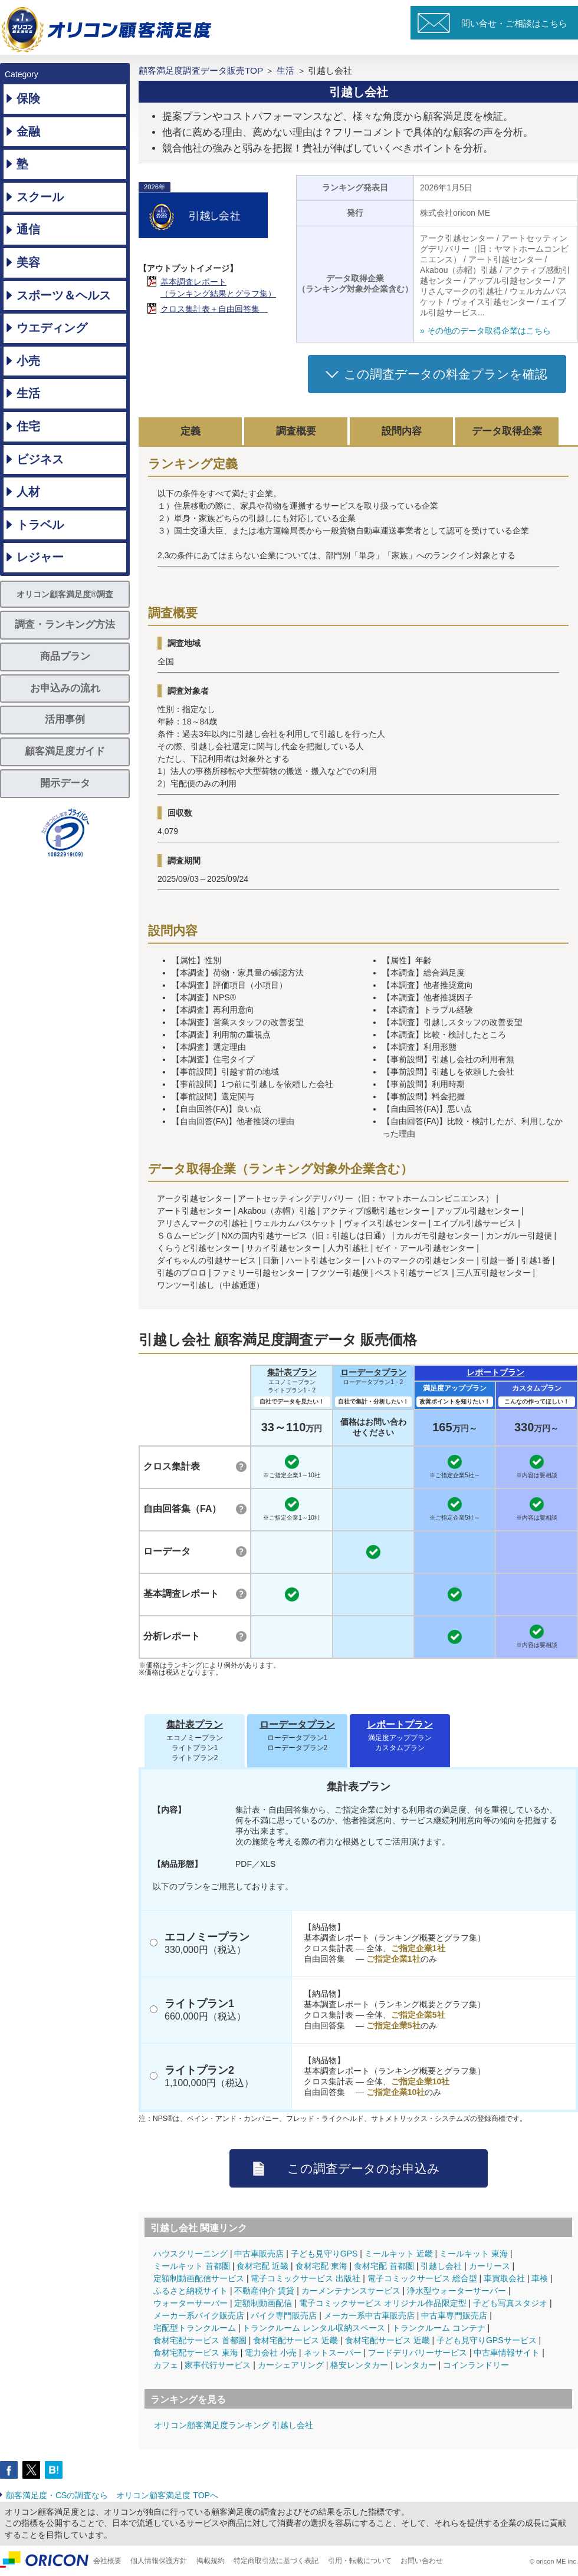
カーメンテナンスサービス (350, 2290)
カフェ (165, 2365)
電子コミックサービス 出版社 (305, 2278)
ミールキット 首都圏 (191, 2266)
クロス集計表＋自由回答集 (214, 309)
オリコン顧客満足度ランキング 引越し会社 (233, 2425)
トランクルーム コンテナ (438, 2328)
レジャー (40, 557)
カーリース (489, 2266)
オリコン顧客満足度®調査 (65, 594)
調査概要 (296, 431)
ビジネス (40, 459)
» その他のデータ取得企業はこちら (485, 330)
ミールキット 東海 (473, 2253)
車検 (539, 2278)
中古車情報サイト (507, 2352)
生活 (28, 393)
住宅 (28, 426)
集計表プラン (292, 1372)
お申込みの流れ (65, 688)
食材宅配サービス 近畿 (295, 2340)
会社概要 (107, 2561)
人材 (28, 491)
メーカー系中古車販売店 (369, 2315)
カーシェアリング (291, 2365)
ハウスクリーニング (190, 2253)
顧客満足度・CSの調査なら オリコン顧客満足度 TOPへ (112, 2495)
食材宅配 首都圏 (384, 2266)
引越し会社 (441, 2266)
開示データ (65, 783)
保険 (28, 98)
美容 (28, 262)
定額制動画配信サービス (198, 2278)
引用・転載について (360, 2561)
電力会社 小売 (271, 2352)
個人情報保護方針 (158, 2561)
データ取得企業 (507, 431)
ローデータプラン (373, 1372)
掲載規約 (210, 2561)
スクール (40, 196)
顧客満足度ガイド (65, 751)
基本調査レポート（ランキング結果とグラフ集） (218, 287)
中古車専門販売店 (454, 2315)
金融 (28, 131)
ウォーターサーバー (190, 2303)
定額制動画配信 (263, 2303)
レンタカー (415, 2365)
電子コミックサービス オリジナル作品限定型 (383, 2303)
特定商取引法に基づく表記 (276, 2561)
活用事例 (65, 719)
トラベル (40, 524)
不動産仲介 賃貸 (264, 2290)
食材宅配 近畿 (262, 2266)
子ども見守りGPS (324, 2253)
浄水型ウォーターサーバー (456, 2290)
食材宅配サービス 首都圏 (200, 2340)
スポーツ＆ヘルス (64, 295)
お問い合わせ (421, 2561)
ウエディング (52, 327)
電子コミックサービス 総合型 (422, 2278)
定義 (190, 431)
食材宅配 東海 (321, 2266)
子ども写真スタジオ (510, 2303)
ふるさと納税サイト (190, 2290)
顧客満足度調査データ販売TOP (201, 70)
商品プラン (65, 656)
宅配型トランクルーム (194, 2328)
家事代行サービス (218, 2365)
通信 (28, 229)
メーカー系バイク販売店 (198, 2315)
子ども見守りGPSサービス (486, 2340)
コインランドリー (476, 2365)
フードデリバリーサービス (417, 2352)
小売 (28, 360)
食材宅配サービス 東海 (195, 2352)
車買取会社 (504, 2278)
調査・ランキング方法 (65, 624)
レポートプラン (495, 1372)
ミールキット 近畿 (398, 2253)
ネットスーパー (333, 2352)
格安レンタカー (359, 2365)
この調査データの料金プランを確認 (445, 374)
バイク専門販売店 (284, 2315)
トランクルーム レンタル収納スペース (313, 2328)
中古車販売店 (259, 2253)
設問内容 (402, 431)
